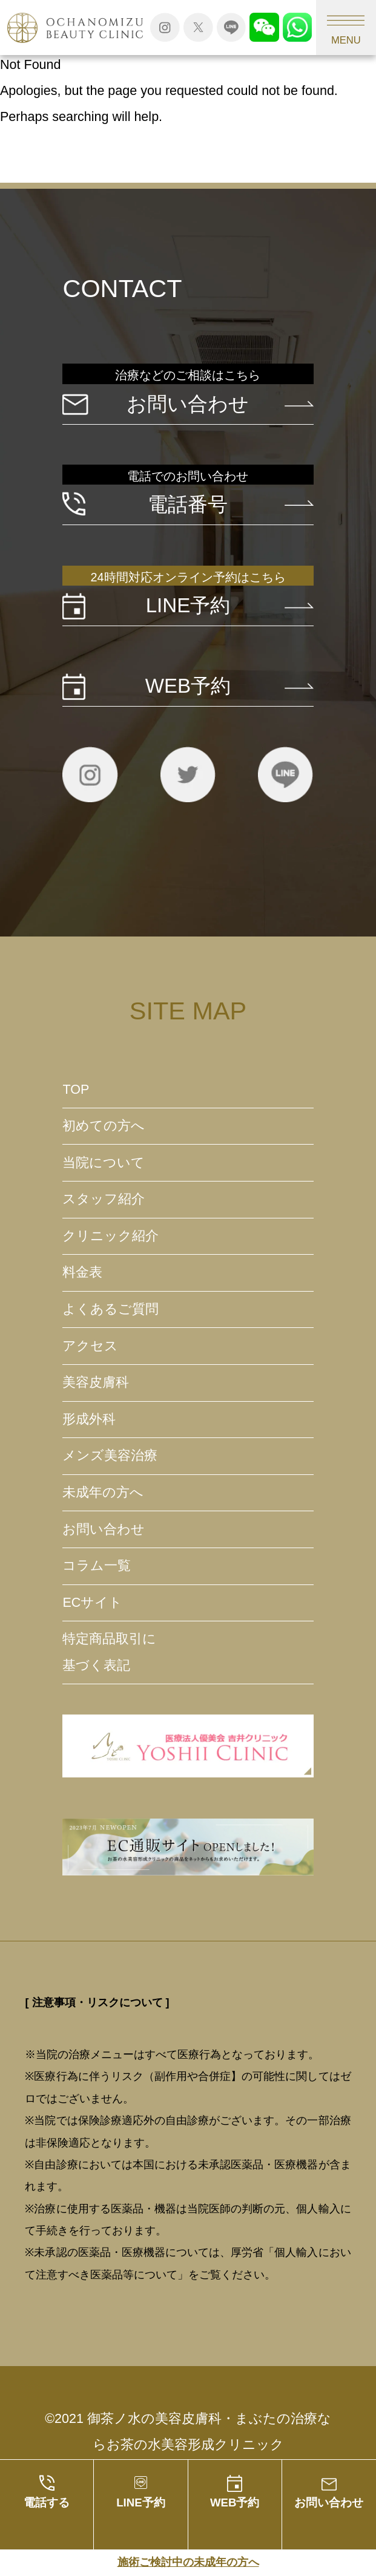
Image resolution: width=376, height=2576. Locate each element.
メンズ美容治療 (109, 1455)
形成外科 (89, 1419)
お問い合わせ (328, 2502)
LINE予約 (140, 2502)
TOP (75, 1089)
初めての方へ (103, 1126)
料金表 (82, 1272)
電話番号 (188, 504)
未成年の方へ (102, 1492)
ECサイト (92, 1602)
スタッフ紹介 (103, 1199)
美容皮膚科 (95, 1382)
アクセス (90, 1346)
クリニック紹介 (110, 1236)
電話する (47, 2502)
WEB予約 (234, 2502)
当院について (103, 1163)
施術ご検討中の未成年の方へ (188, 2562)
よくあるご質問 (110, 1309)
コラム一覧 (96, 1565)
